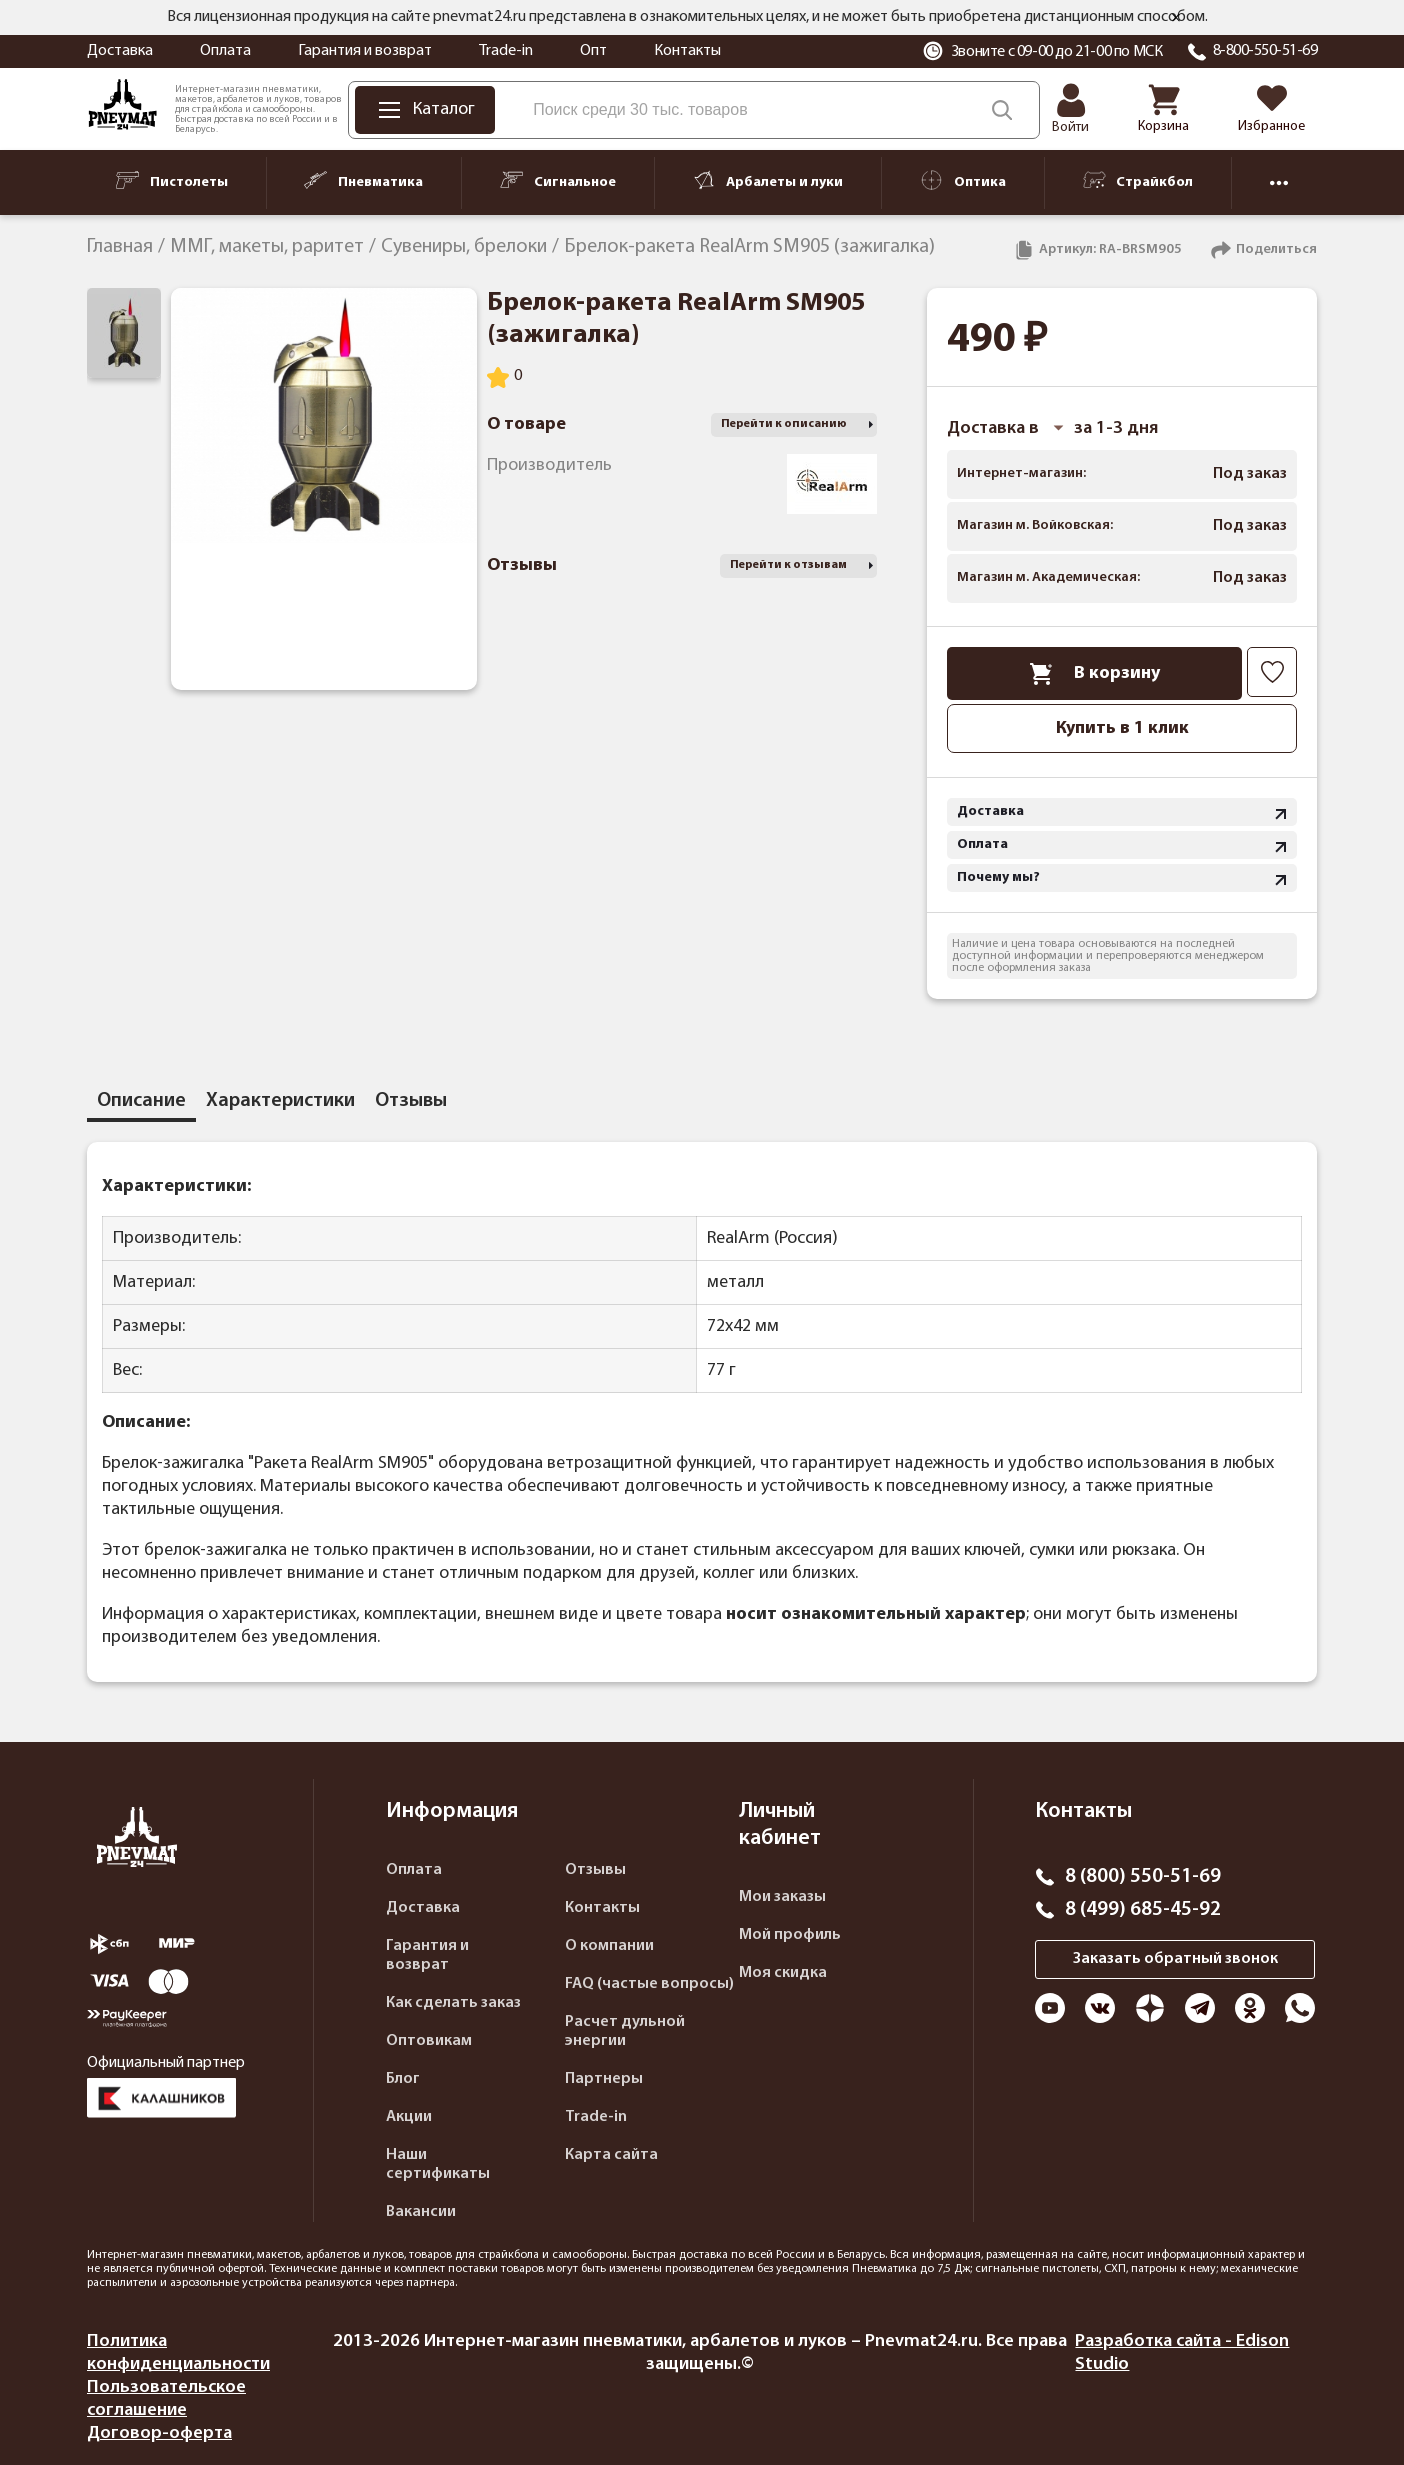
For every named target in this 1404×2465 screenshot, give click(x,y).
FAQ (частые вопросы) (649, 1984)
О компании (609, 1946)
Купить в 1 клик (1122, 728)
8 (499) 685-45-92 (1143, 1910)
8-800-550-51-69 (1265, 51)
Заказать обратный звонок (1175, 1959)
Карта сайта (611, 2155)
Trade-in (506, 51)
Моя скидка (783, 1973)
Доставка (120, 51)
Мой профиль (790, 1935)
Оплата (225, 51)
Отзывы (595, 1870)
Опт (593, 51)
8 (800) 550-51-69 (1143, 1877)
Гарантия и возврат (365, 51)
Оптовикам (429, 2041)
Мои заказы (782, 1897)
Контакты (687, 51)
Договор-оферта (159, 2433)
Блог (403, 2079)
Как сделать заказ (453, 2003)
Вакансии (421, 2212)
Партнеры (604, 2079)
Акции (409, 2117)
